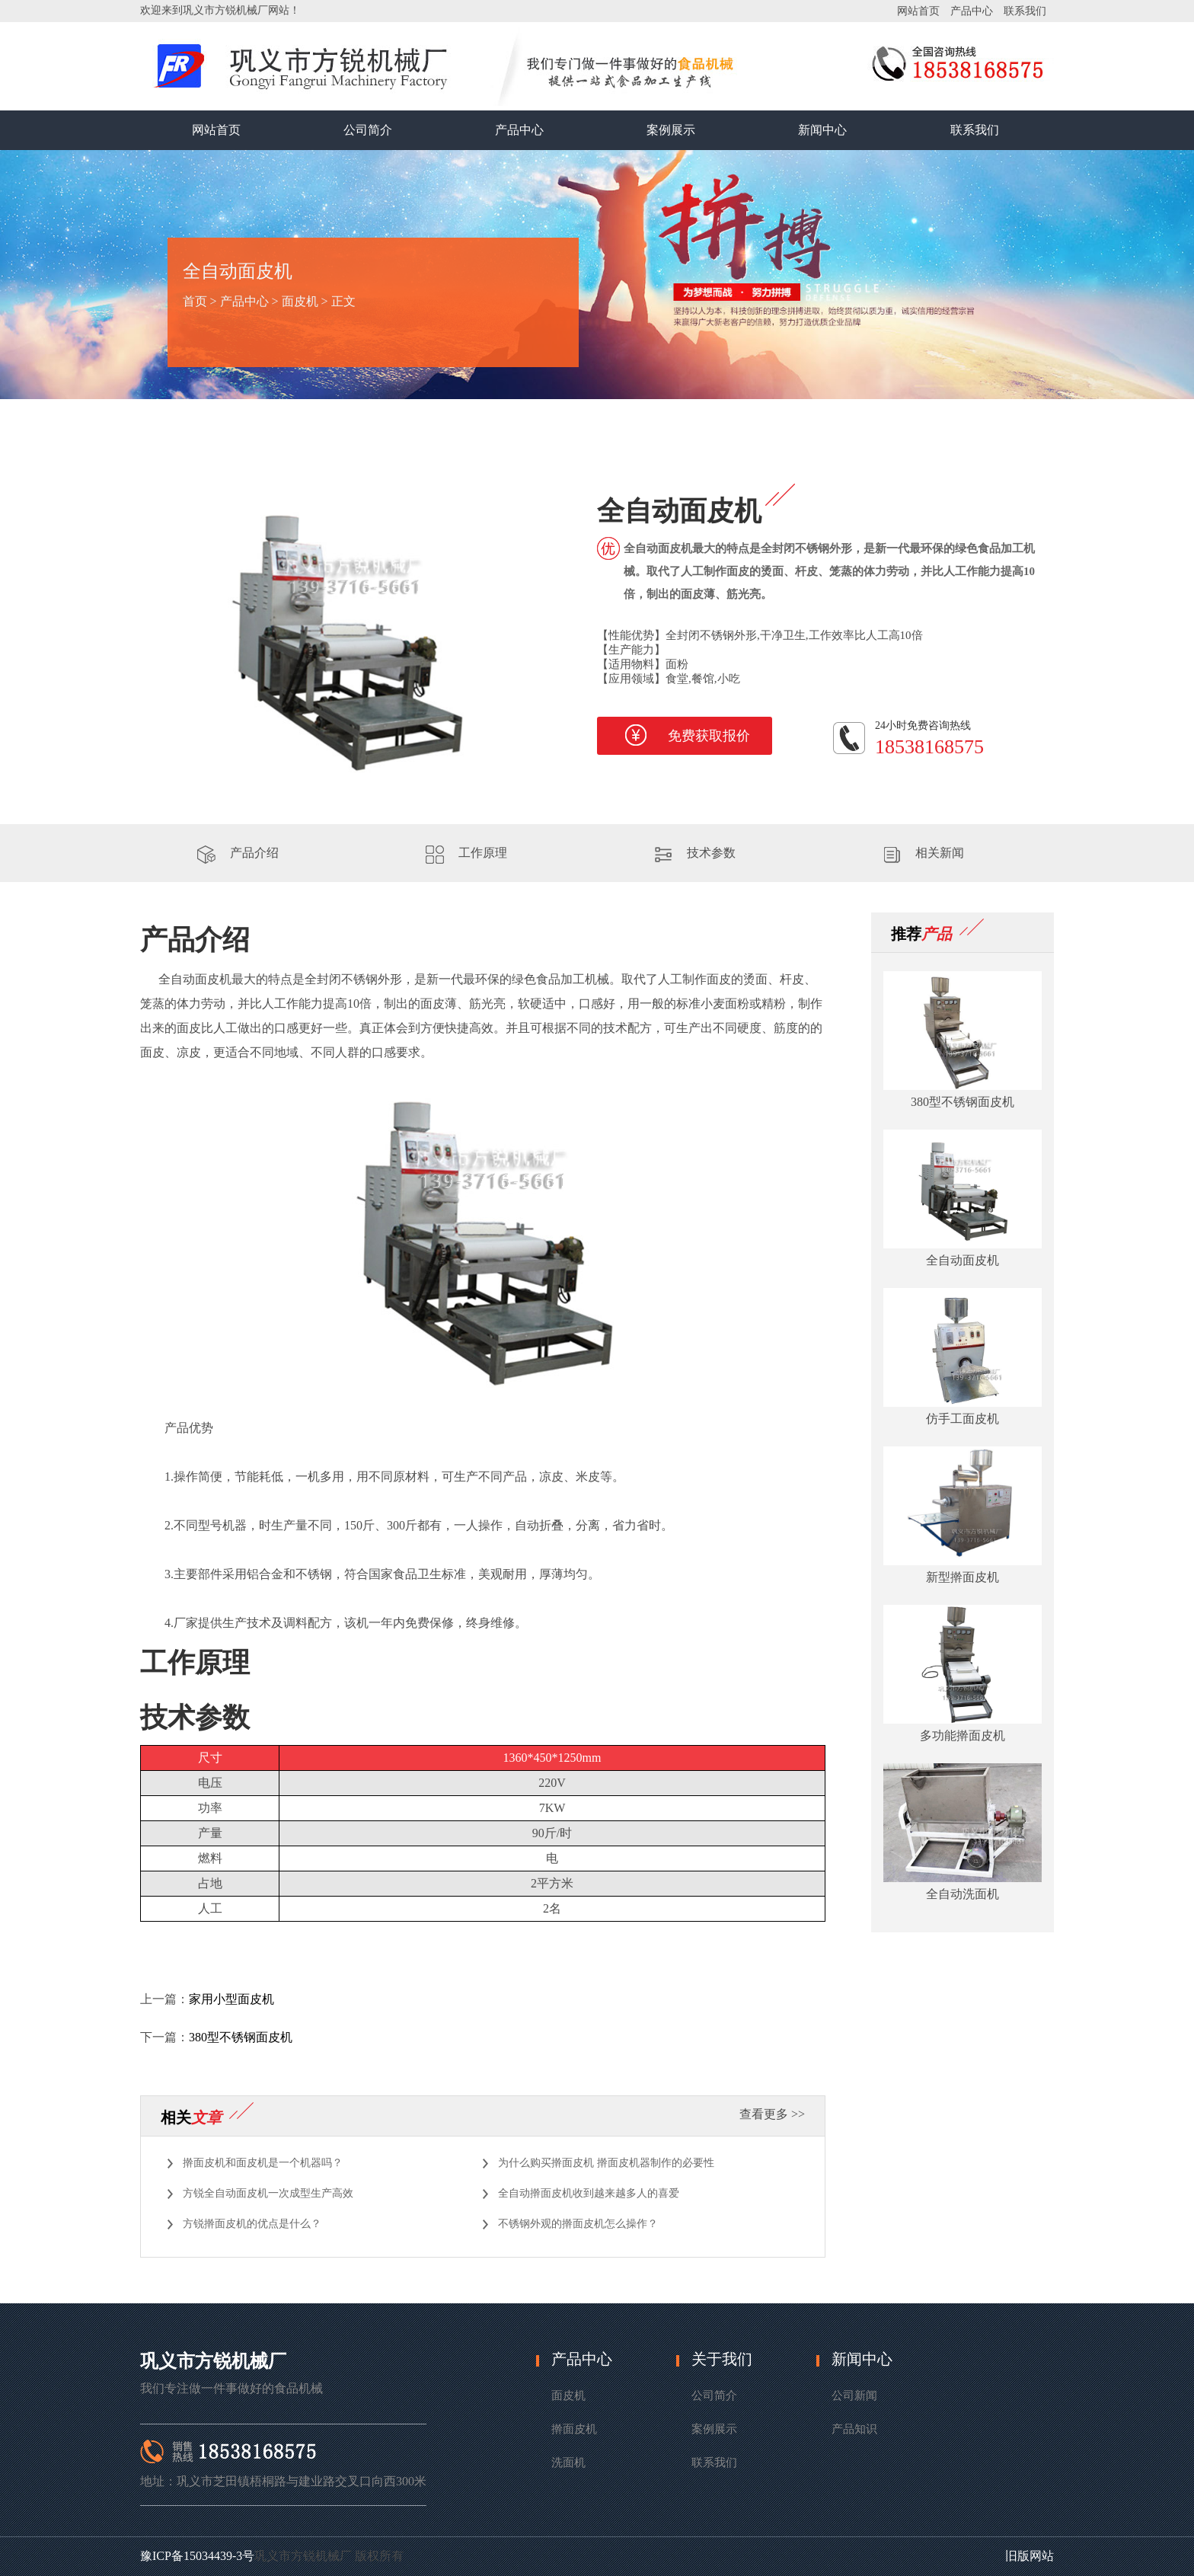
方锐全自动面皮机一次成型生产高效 (268, 2193)
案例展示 (670, 129)
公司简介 (367, 129)
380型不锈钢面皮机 (240, 2037)
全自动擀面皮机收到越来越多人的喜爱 (588, 2193)
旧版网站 (1029, 2555)
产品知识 (854, 2429)
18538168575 (929, 747)
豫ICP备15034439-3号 (197, 2555)
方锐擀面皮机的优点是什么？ (252, 2223)
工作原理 (482, 852)
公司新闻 (854, 2395)
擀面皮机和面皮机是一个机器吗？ (263, 2163)
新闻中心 (822, 129)
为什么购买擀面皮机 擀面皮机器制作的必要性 (606, 2163)
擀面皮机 (574, 2429)
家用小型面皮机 (231, 1999)
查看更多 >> (772, 2114)
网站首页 (918, 11)
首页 (195, 301)
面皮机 (300, 301)
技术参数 (711, 852)
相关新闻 (939, 852)
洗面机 (568, 2462)
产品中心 (971, 11)
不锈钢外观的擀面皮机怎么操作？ (578, 2223)
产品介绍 (254, 852)
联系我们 (1025, 11)
